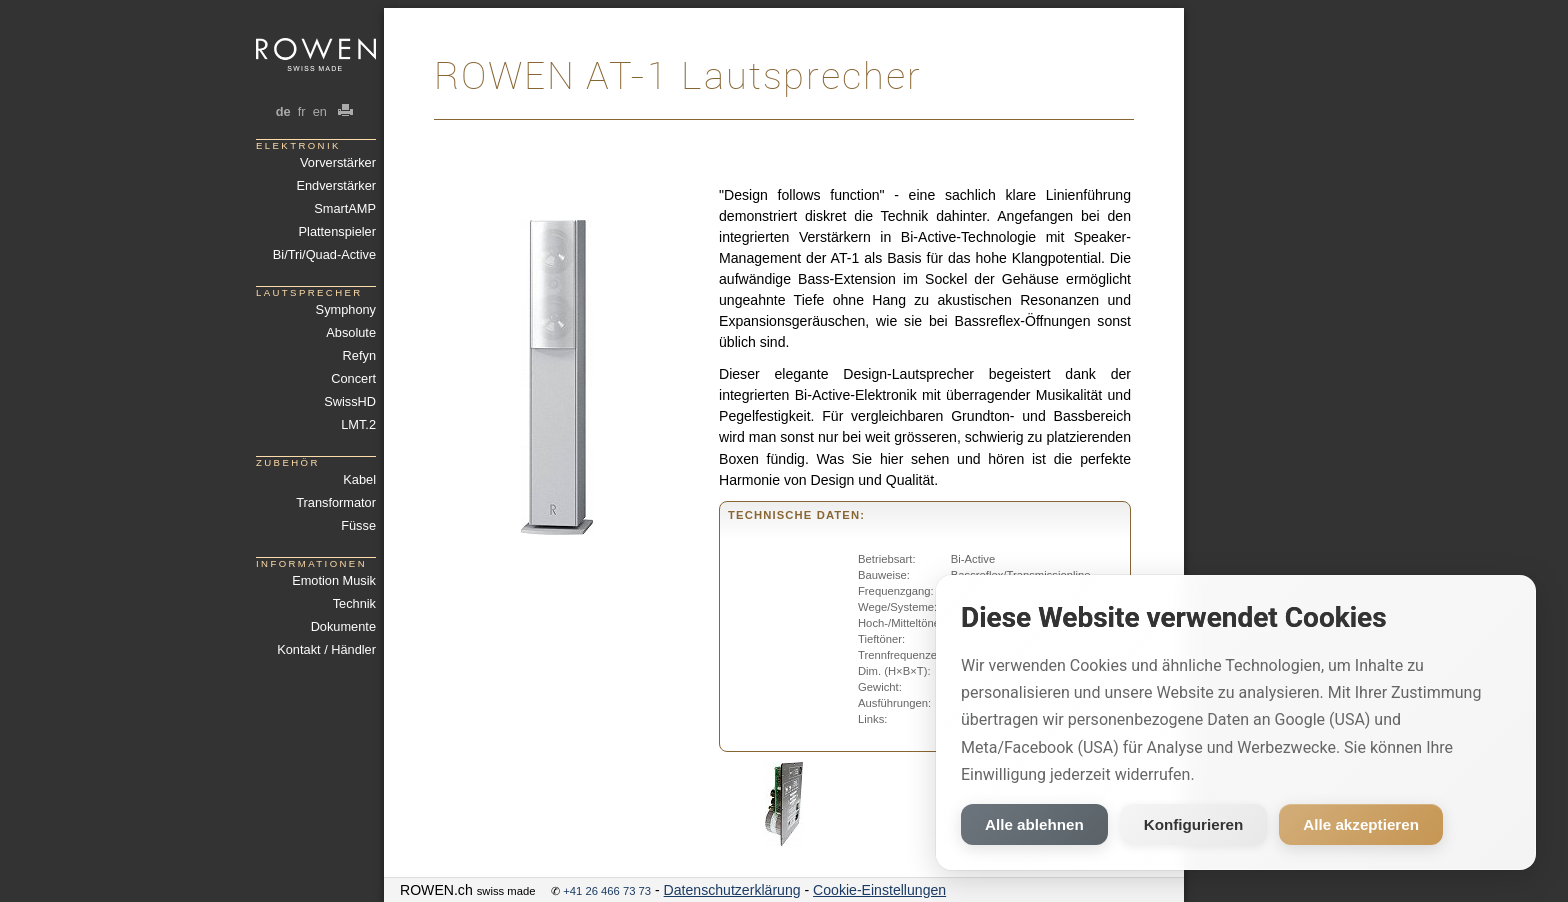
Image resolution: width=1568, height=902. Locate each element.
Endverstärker (336, 185)
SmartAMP (345, 208)
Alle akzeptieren (1361, 824)
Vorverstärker (338, 162)
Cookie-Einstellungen (879, 890)
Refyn (359, 355)
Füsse (358, 525)
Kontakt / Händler (326, 649)
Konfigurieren (1194, 824)
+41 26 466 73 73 (607, 891)
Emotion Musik (334, 580)
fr (301, 111)
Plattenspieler (337, 231)
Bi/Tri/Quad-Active (324, 254)
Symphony (346, 309)
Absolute (351, 332)
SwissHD (350, 401)
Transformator (336, 502)
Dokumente (343, 626)
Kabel (359, 479)
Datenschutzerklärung (732, 890)
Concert (353, 378)
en (319, 111)
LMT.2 (358, 424)
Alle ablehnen (1034, 824)
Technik (354, 603)
